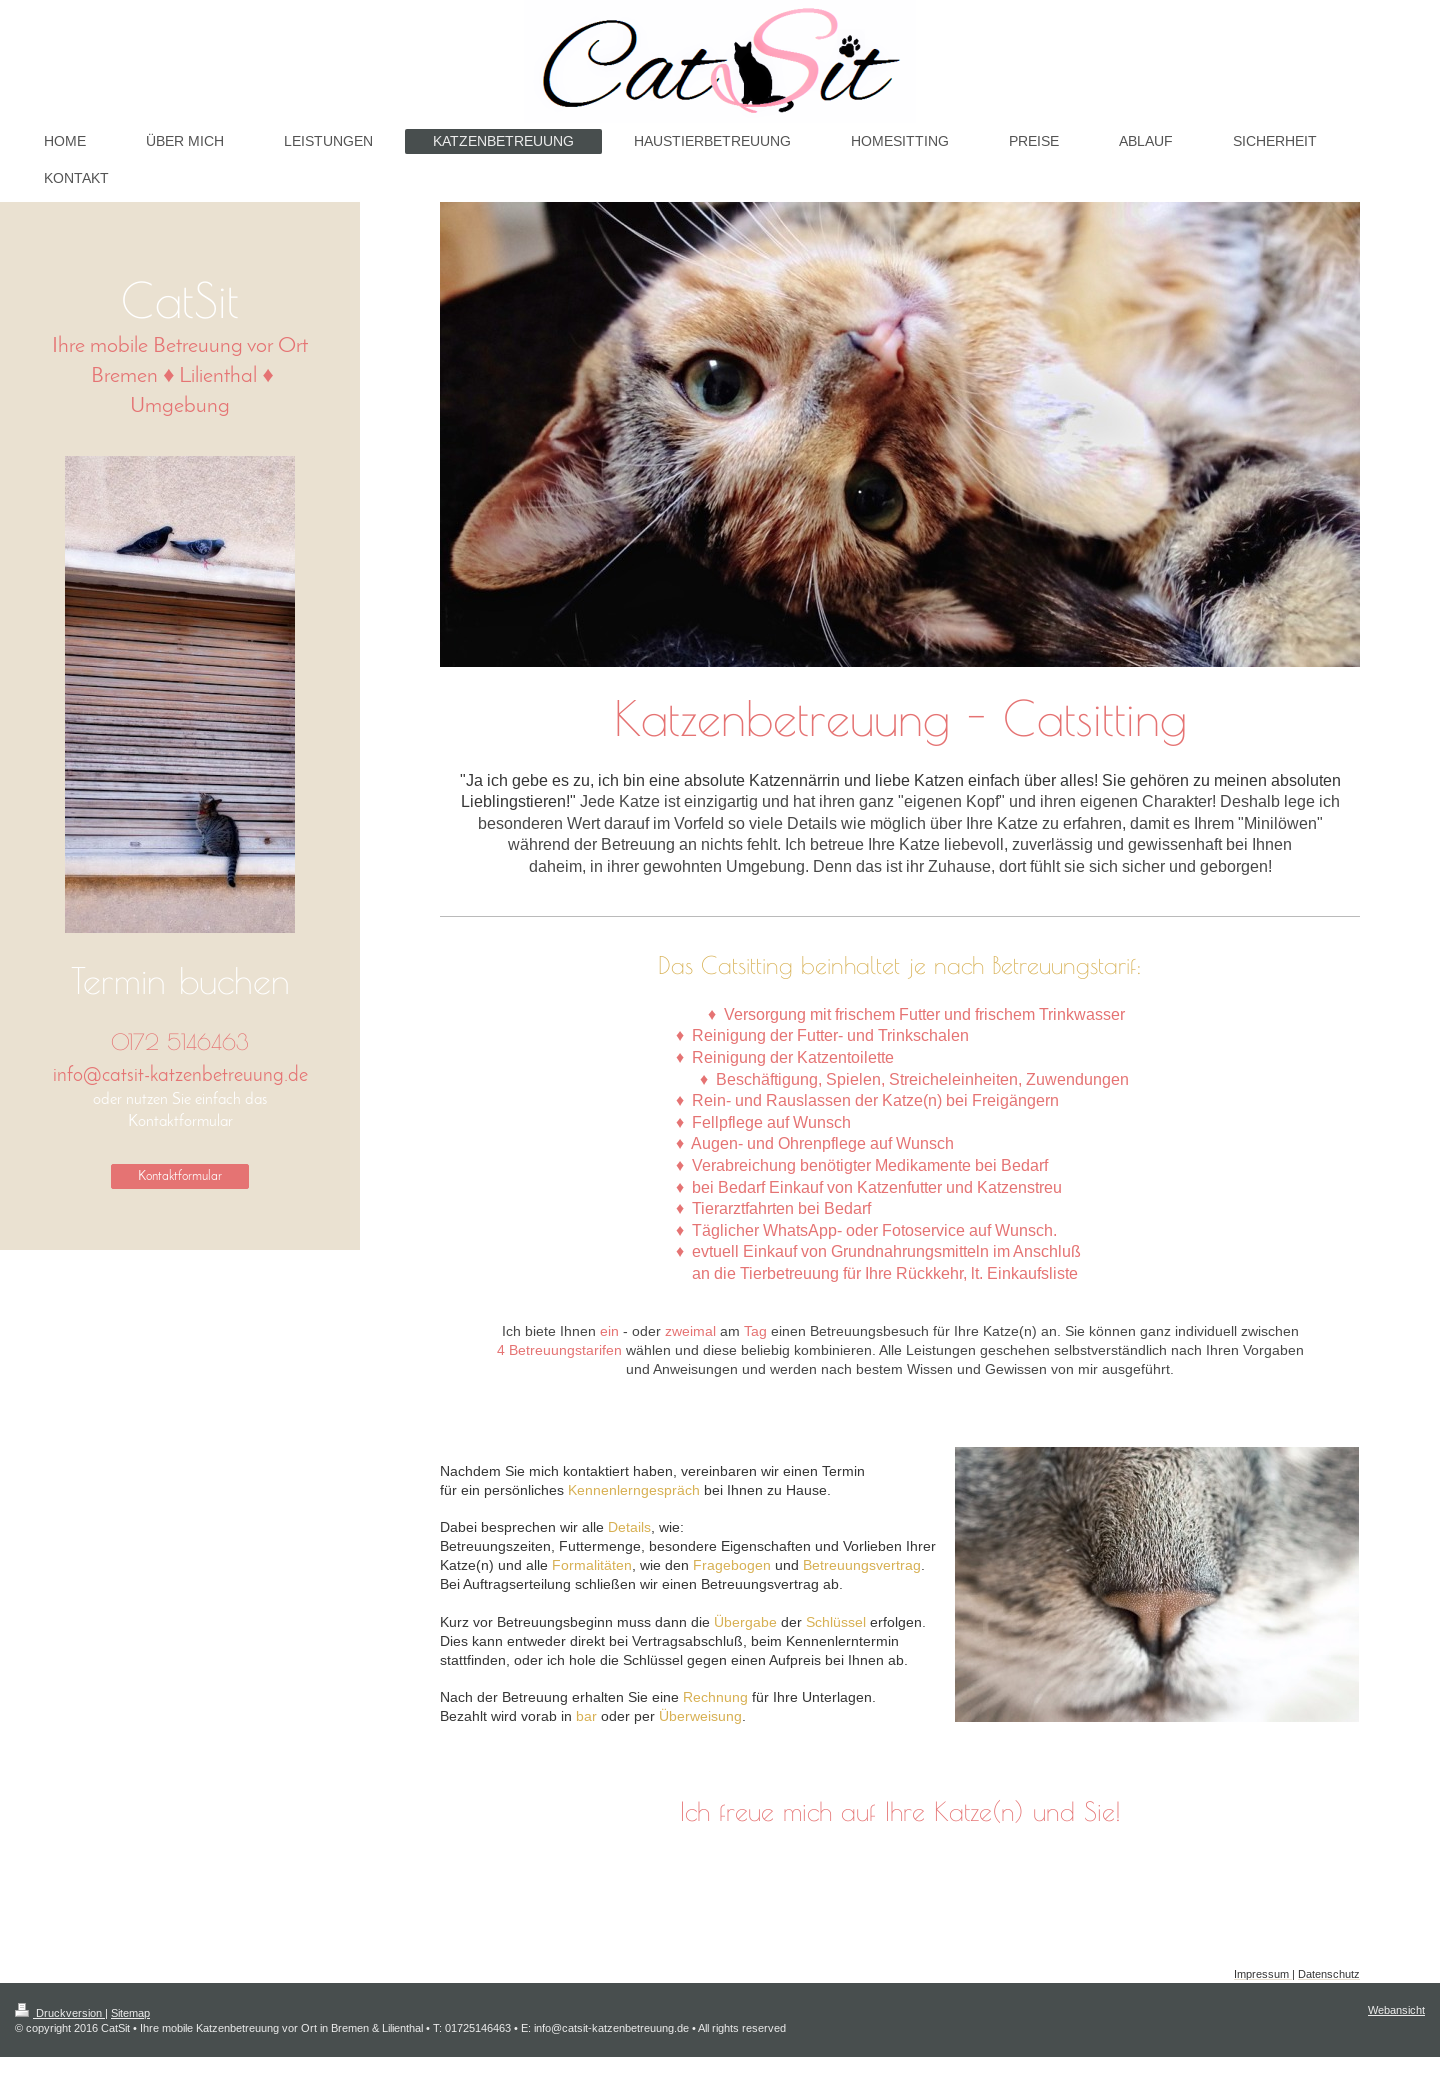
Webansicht (1396, 2010)
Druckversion (60, 2013)
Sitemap (130, 2013)
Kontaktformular (180, 1176)
